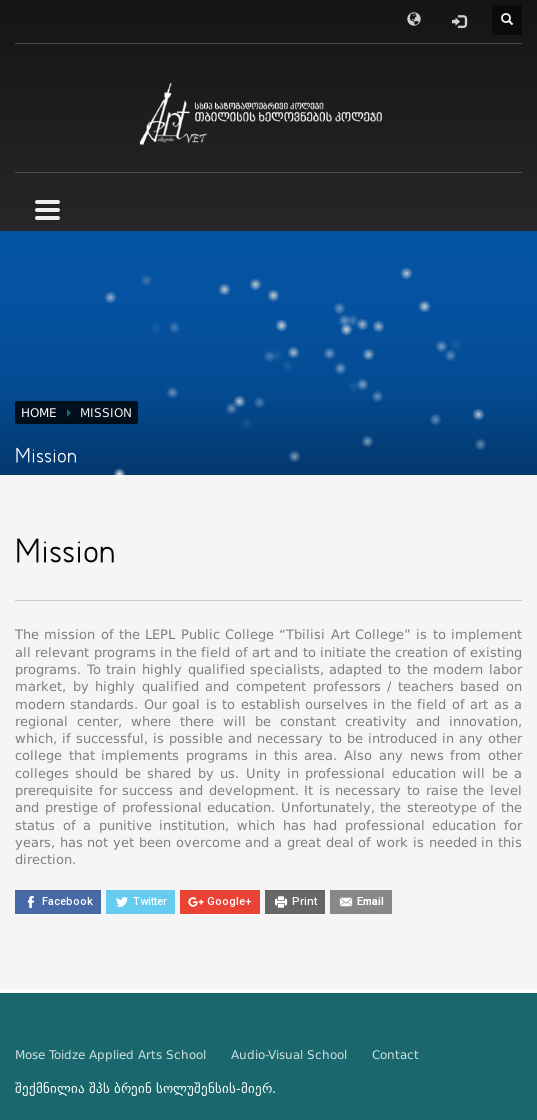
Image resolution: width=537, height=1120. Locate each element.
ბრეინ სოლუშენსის (175, 1088)
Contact (395, 1055)
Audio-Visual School (289, 1055)
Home (39, 413)
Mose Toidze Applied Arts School (110, 1055)
